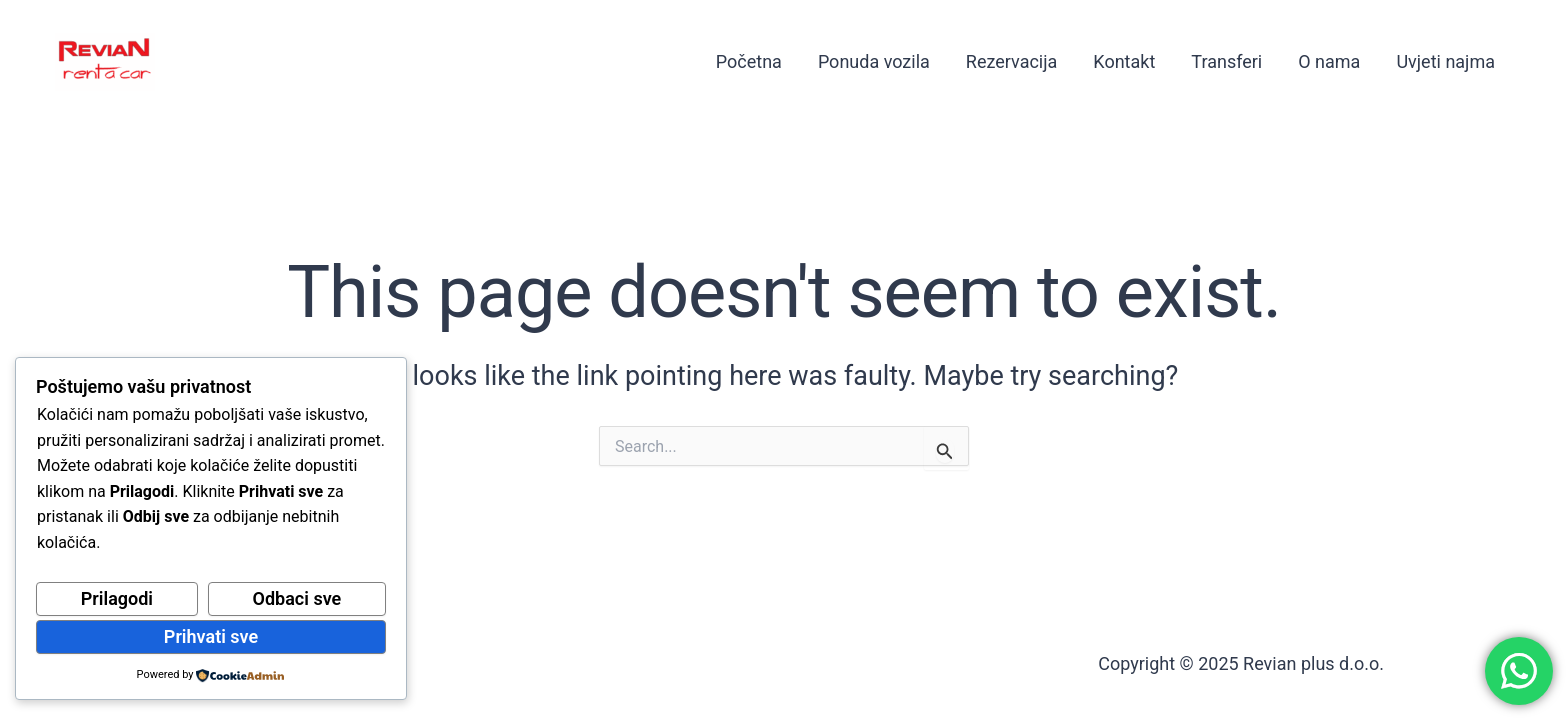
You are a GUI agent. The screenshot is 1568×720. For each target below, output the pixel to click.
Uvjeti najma (1445, 61)
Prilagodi (117, 598)
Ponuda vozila (874, 61)
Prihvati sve (211, 636)
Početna (749, 61)
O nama (1329, 61)
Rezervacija (1012, 61)
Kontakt (1124, 61)
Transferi (1226, 61)
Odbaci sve (297, 598)
